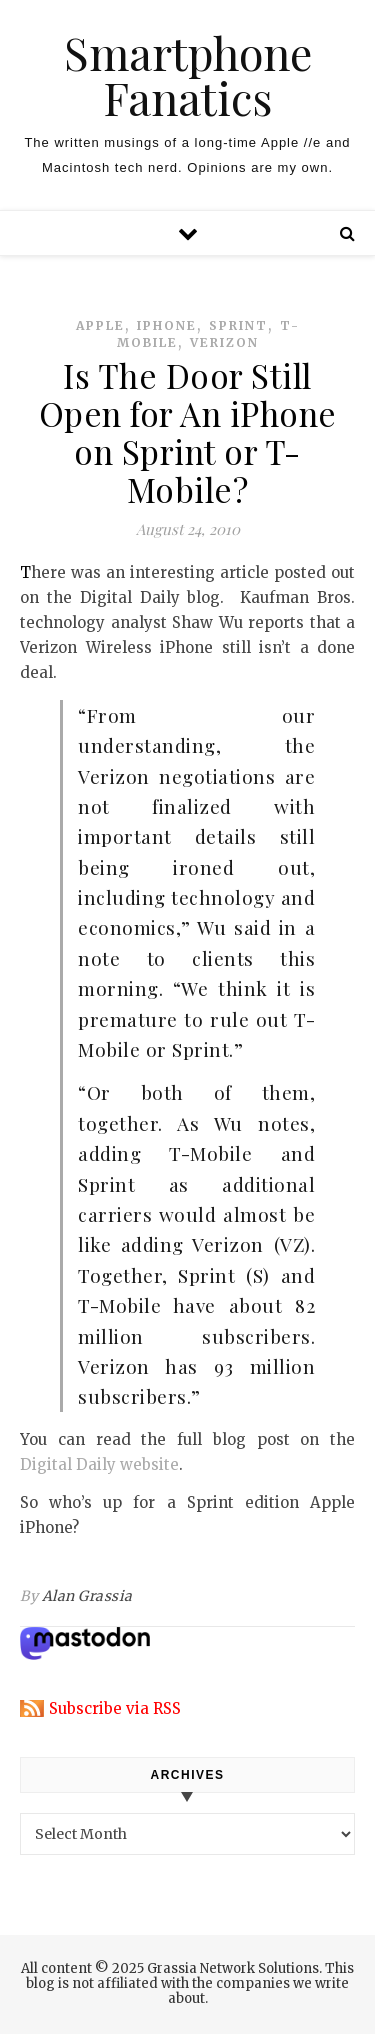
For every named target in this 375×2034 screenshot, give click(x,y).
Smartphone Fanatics (188, 75)
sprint (238, 325)
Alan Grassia (87, 1596)
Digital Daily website (99, 1464)
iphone (167, 325)
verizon (224, 342)
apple (100, 325)
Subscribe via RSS (115, 1708)
